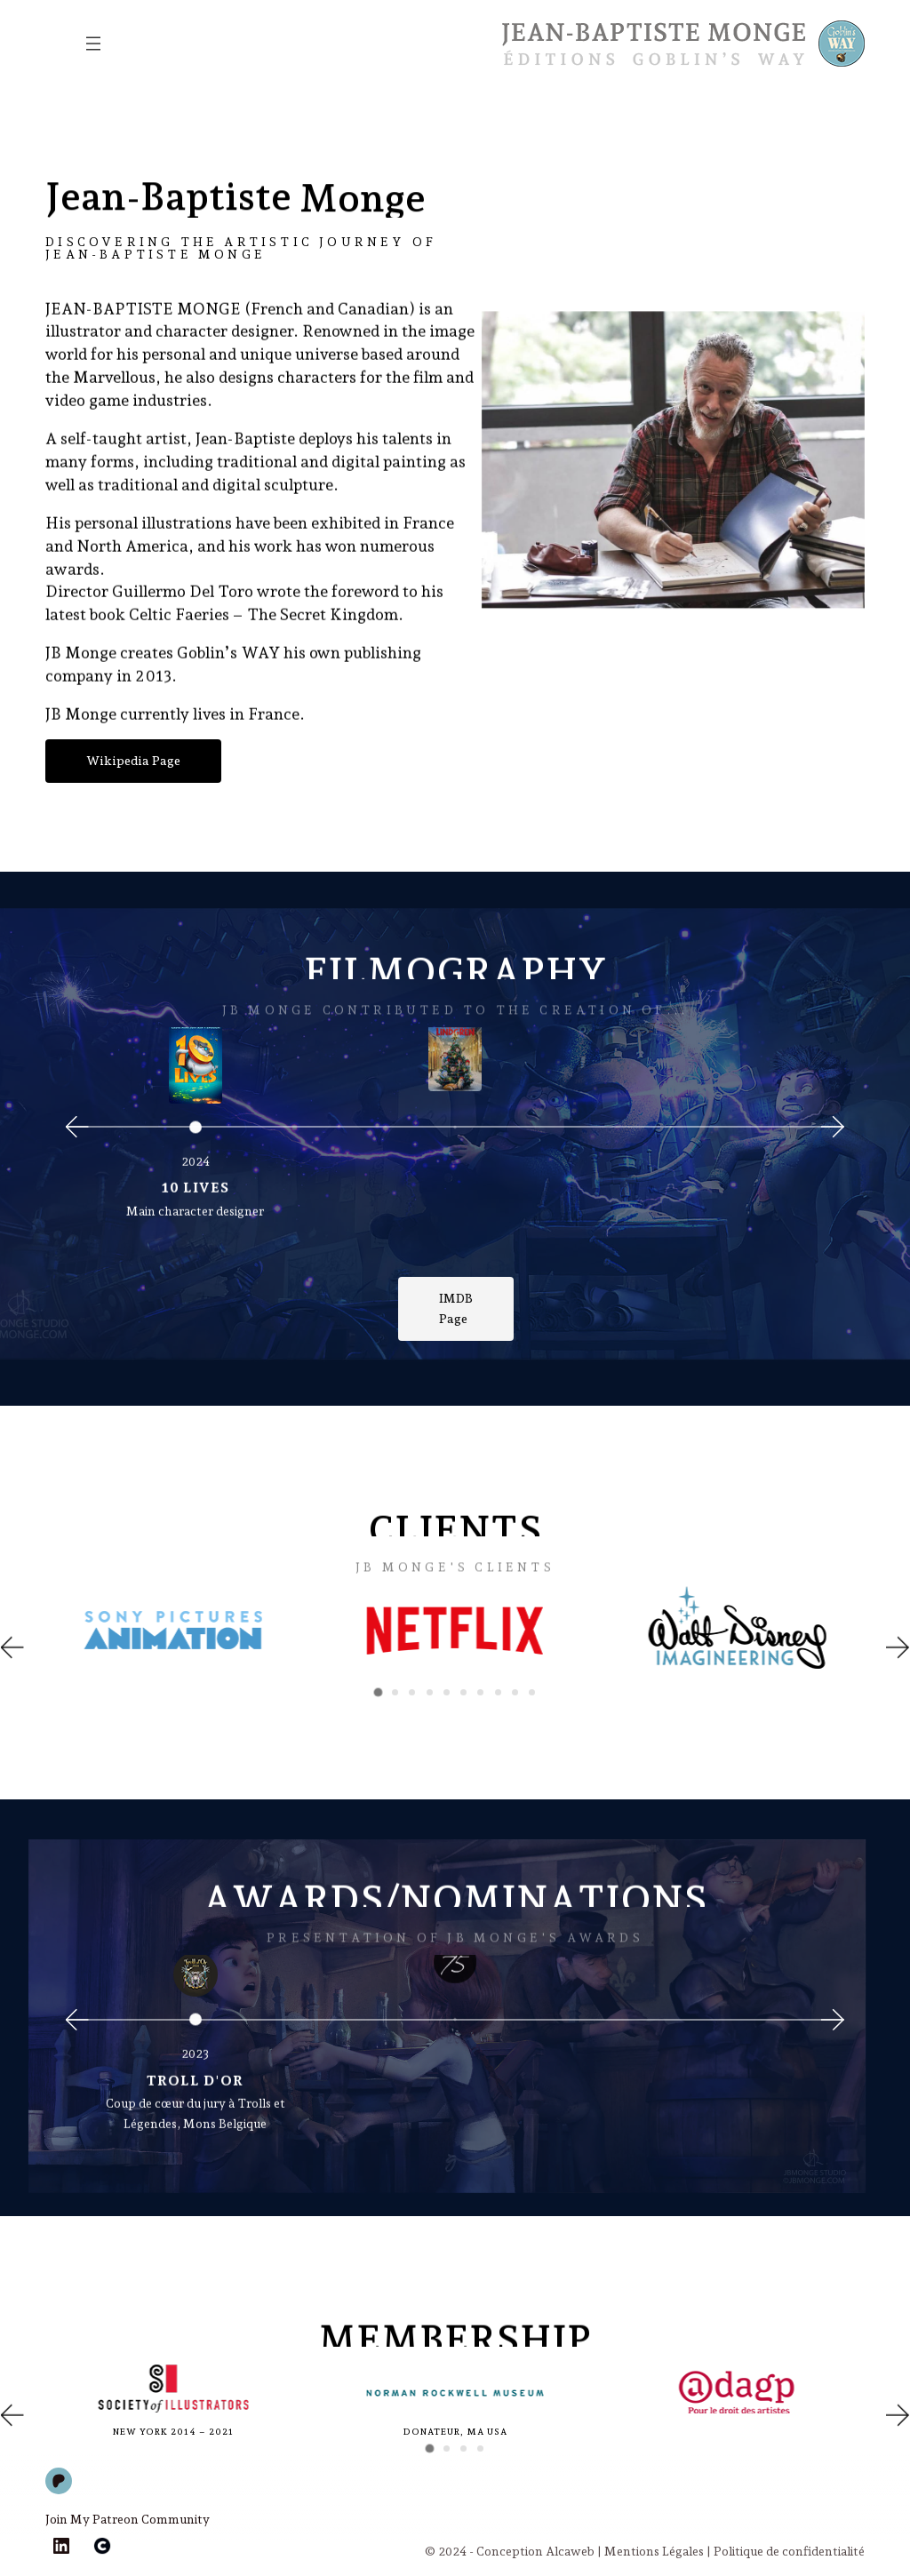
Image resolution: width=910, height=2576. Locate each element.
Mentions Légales (654, 2551)
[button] (12, 1648)
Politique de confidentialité (789, 2551)
